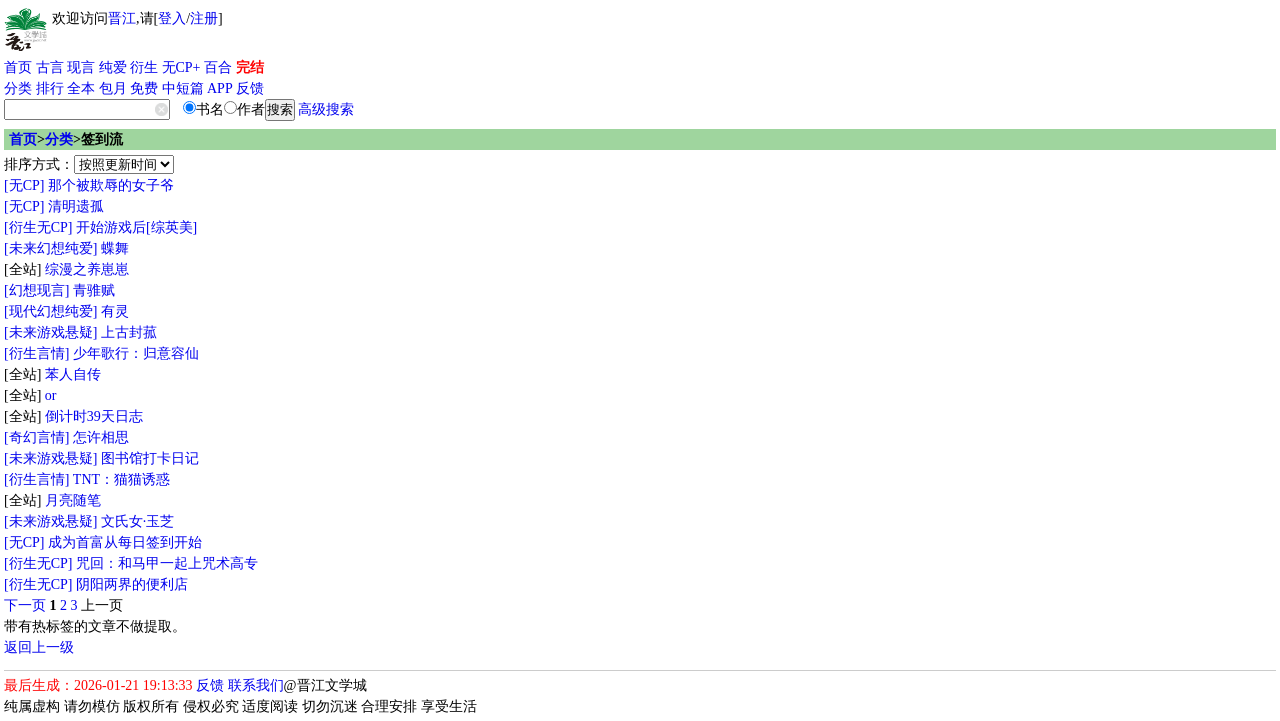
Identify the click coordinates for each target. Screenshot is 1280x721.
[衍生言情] (36, 353)
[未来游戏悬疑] (50, 332)
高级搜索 (326, 109)
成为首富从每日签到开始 (125, 542)
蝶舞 (115, 248)
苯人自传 (73, 374)
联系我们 (256, 685)
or (51, 395)
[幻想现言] (36, 290)
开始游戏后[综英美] (136, 227)
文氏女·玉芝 (138, 521)
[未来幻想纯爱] (50, 248)
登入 (172, 18)
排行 (50, 88)
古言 (50, 67)
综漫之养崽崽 (87, 269)
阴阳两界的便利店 (132, 584)
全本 (81, 88)
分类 (18, 88)
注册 (204, 18)
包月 (113, 88)
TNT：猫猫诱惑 (121, 479)
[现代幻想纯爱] (50, 311)
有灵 (115, 311)
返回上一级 (39, 647)
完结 (250, 67)
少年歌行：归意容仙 (136, 353)
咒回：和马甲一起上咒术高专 (167, 563)
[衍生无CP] (38, 227)
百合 (218, 67)
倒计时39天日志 (94, 416)
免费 (144, 88)
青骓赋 (94, 290)
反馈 (250, 88)
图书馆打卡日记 (150, 458)
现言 (81, 67)
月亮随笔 (73, 500)
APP (220, 88)
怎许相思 (101, 437)
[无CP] (24, 185)
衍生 (144, 67)
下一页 (25, 605)
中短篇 (183, 88)
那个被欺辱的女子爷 (111, 185)
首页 (18, 67)
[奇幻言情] (36, 437)
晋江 (122, 18)
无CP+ (181, 67)
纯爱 (113, 67)
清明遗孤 (76, 206)
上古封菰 (129, 332)
